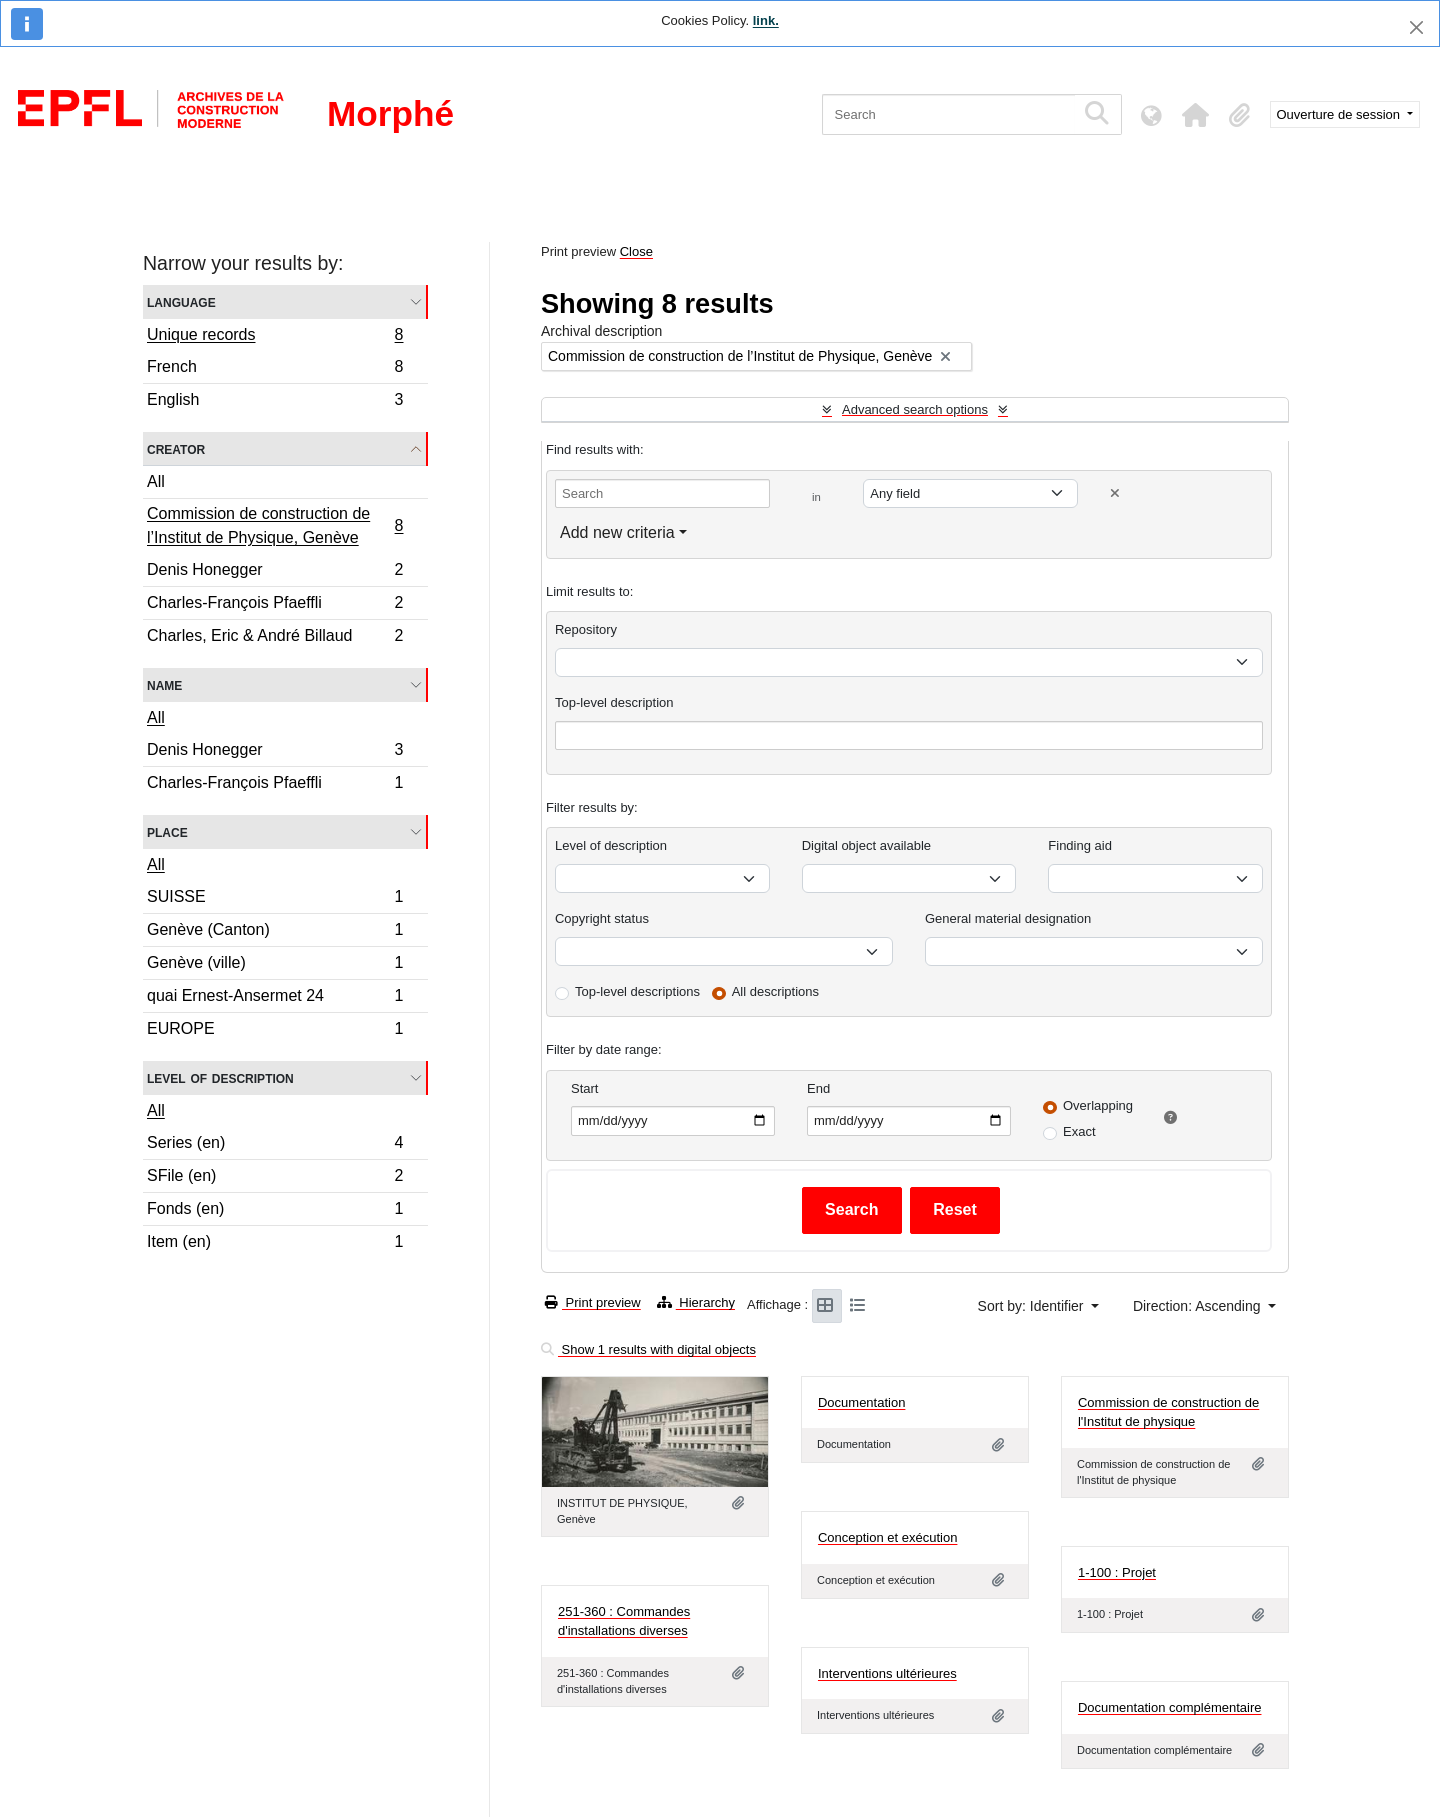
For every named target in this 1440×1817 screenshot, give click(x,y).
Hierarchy (696, 1302)
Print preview (593, 1302)
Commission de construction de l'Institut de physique (1168, 1412)
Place (167, 831)
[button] (1196, 115)
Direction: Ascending (1199, 1306)
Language (181, 301)
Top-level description (614, 702)
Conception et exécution (887, 1537)
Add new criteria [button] (617, 532)
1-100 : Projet (1117, 1572)
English (275, 402)
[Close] (1416, 27)
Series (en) (275, 1145)
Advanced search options (915, 409)
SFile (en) (275, 1178)
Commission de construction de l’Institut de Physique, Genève (275, 525)
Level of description (220, 1077)
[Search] (948, 114)
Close (636, 251)
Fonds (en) (275, 1211)
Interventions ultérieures (887, 1673)
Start (584, 1088)
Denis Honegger (275, 572)
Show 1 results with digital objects (648, 1349)
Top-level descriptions (637, 991)
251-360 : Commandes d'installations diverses (624, 1621)
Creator (176, 448)
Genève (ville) (275, 965)
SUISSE (275, 899)
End (818, 1088)
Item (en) (275, 1244)
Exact (1079, 1131)
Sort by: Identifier (1033, 1306)
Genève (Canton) (275, 932)
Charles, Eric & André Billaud (275, 638)
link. (766, 20)
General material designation (1008, 918)
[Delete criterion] (1115, 493)
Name (164, 684)
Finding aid (1080, 845)
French (275, 369)
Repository (586, 629)
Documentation (861, 1402)
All (156, 481)
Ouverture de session (1340, 114)
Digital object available (866, 845)
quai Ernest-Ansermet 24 (275, 998)
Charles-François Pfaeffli (275, 605)
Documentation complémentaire (1170, 1707)
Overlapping (1098, 1105)
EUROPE (275, 1031)
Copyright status (602, 918)
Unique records (275, 337)
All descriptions (775, 991)
